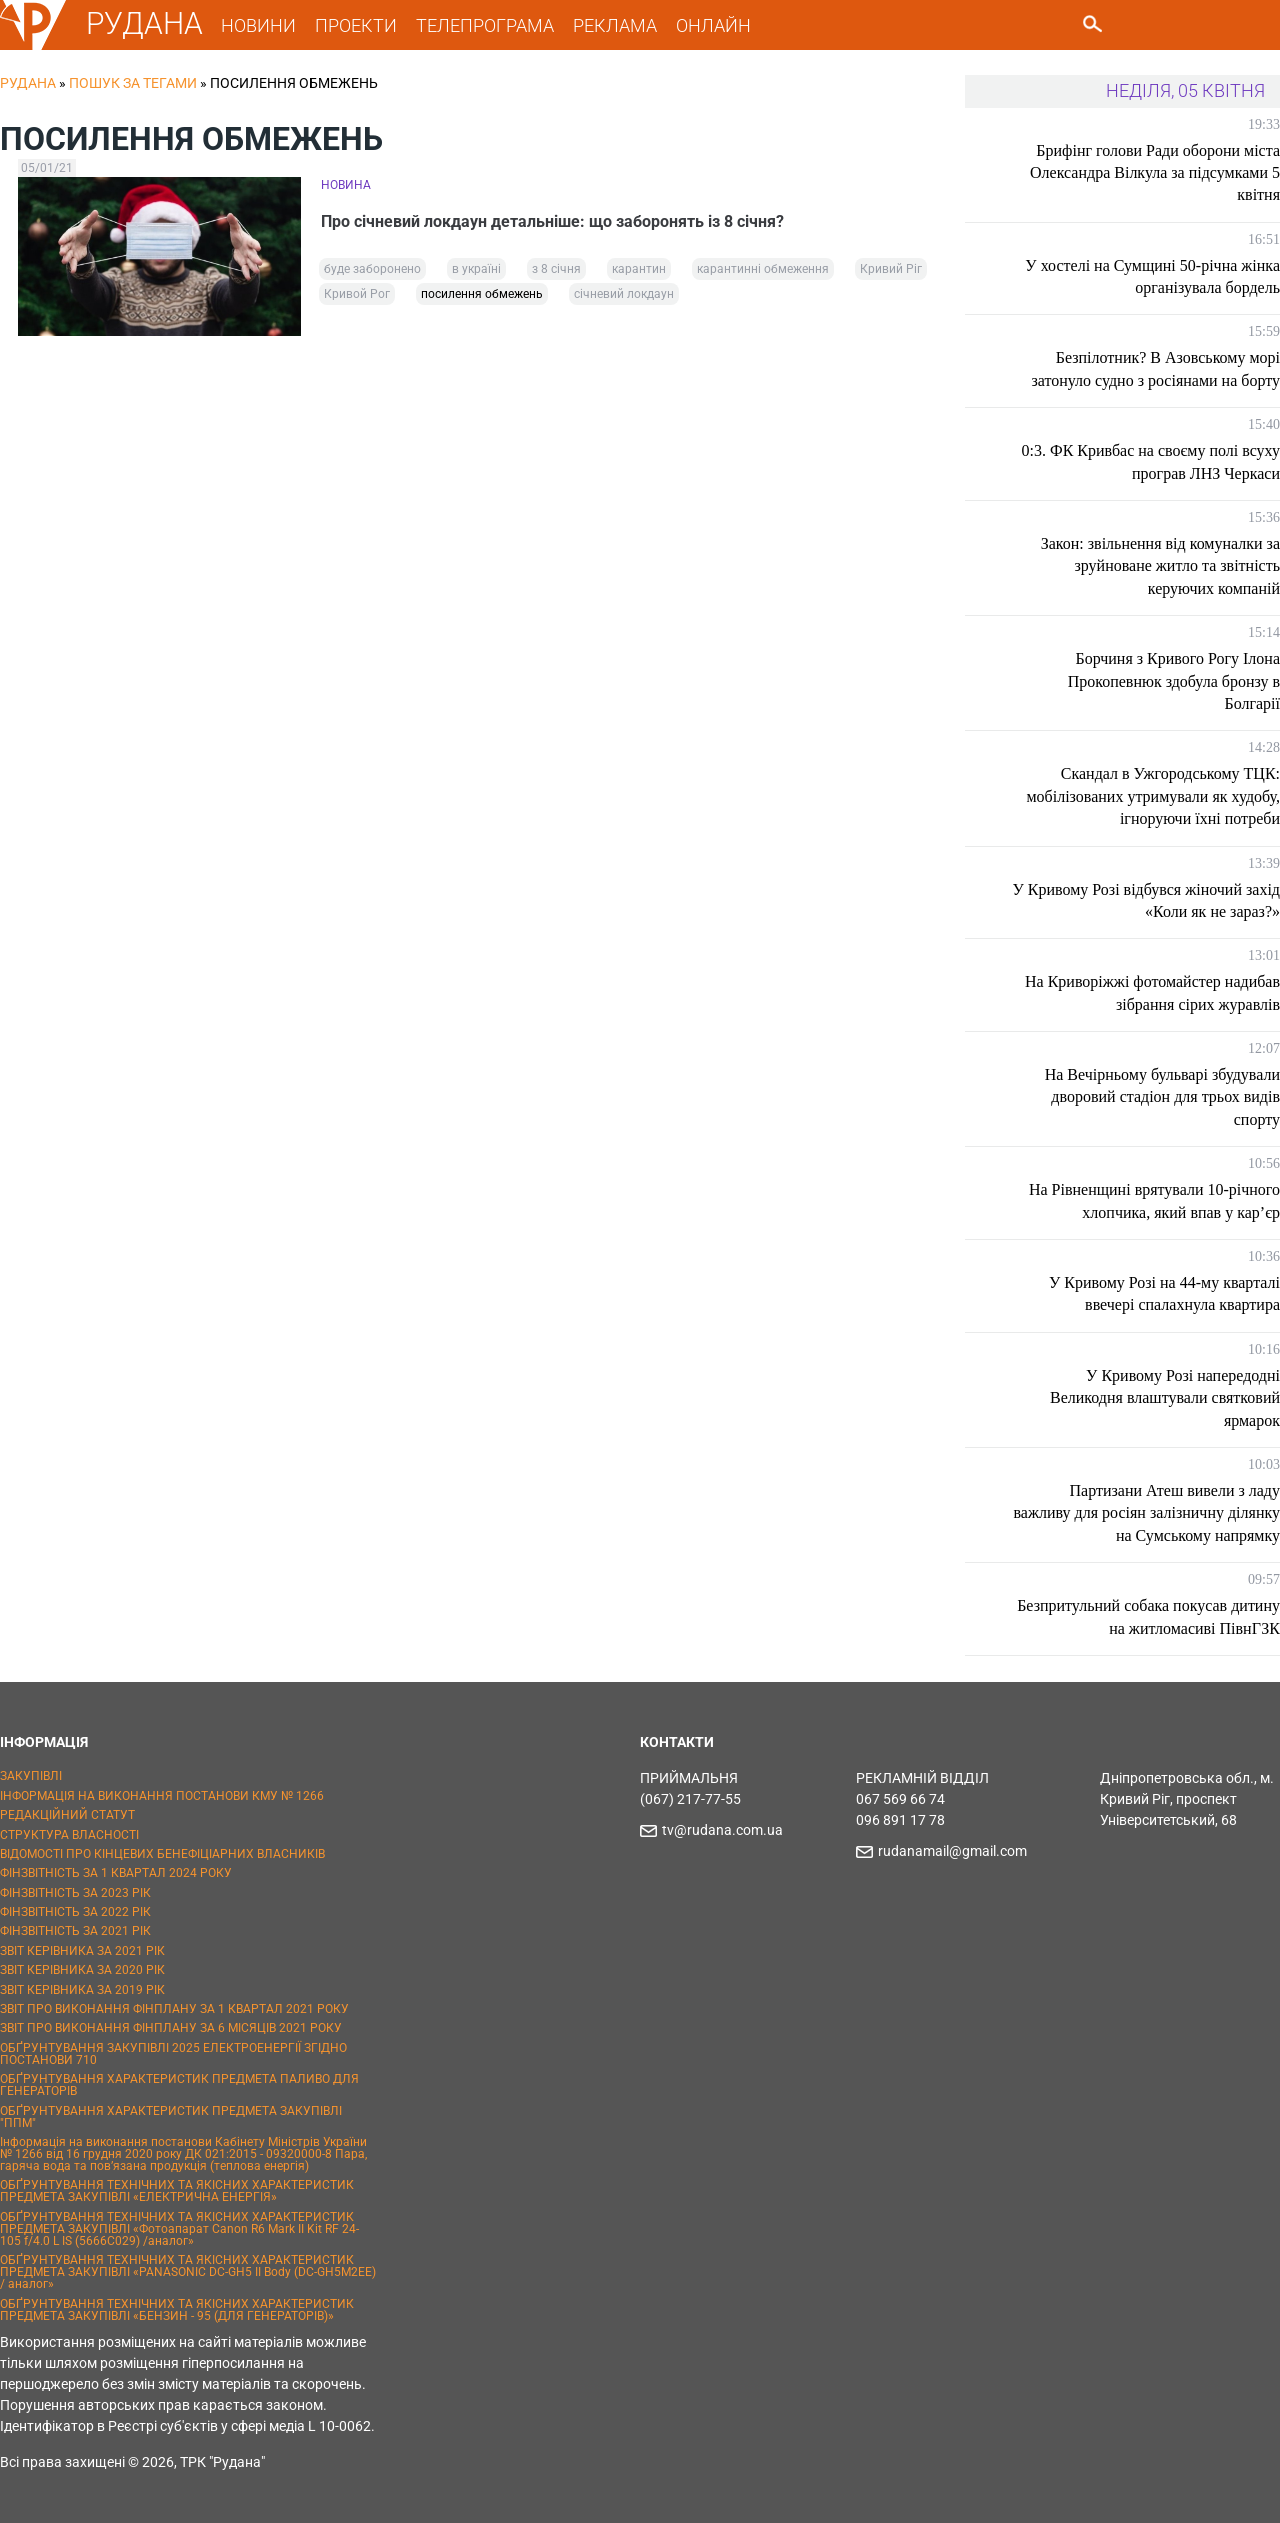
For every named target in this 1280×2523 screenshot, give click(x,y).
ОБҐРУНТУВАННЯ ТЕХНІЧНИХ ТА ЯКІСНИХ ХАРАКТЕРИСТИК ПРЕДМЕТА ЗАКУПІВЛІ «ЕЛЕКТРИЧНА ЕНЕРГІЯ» (177, 2191)
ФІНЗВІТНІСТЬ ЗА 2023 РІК (75, 1893)
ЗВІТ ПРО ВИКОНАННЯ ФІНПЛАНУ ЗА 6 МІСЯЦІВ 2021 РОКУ (171, 2028)
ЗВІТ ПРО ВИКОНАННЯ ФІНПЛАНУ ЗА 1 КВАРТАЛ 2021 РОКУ (174, 2009)
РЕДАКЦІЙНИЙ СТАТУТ (67, 1815)
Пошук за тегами (133, 83)
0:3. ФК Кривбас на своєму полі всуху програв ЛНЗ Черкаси (1151, 461)
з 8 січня (556, 269)
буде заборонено (372, 269)
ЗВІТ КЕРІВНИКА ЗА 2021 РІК (82, 1951)
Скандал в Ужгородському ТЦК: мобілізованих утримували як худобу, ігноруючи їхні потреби (1153, 796)
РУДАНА (144, 23)
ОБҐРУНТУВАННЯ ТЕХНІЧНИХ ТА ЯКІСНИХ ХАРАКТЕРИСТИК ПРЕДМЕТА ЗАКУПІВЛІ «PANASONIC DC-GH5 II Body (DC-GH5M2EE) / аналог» (188, 2272)
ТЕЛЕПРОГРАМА (485, 25)
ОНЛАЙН (713, 25)
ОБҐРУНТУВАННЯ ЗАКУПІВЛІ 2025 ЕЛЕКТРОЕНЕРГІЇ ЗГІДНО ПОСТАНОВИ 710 (173, 2054)
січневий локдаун (624, 294)
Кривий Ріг (891, 269)
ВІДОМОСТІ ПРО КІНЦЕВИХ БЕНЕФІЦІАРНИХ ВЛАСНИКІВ (162, 1854)
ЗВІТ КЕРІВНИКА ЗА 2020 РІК (82, 1970)
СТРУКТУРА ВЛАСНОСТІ (69, 1835)
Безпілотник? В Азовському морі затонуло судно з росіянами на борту (1155, 368)
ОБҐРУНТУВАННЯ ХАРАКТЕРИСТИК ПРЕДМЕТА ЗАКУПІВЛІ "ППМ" (171, 2117)
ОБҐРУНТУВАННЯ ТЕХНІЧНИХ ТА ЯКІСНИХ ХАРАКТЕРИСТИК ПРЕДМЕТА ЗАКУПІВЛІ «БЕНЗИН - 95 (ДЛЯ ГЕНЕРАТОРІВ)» (177, 2310)
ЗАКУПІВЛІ (31, 1776)
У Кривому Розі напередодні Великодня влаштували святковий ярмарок (1165, 1398)
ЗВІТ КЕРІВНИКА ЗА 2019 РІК (82, 1990)
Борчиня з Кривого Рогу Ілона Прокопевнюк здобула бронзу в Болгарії (1174, 681)
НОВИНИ (258, 25)
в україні (476, 269)
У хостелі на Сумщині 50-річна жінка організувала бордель (1152, 276)
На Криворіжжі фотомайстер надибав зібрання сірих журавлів (1152, 992)
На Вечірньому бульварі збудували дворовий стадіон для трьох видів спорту (1162, 1097)
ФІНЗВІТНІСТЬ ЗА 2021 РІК (75, 1931)
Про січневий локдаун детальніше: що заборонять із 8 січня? (552, 221)
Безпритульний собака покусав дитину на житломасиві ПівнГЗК (1148, 1616)
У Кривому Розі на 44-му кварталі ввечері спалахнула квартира (1164, 1293)
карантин (639, 269)
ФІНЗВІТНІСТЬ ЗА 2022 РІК (75, 1912)
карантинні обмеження (763, 269)
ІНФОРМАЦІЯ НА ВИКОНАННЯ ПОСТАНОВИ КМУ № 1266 (162, 1796)
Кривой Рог (357, 294)
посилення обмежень (482, 294)
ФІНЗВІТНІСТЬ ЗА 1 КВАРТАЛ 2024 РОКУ (116, 1873)
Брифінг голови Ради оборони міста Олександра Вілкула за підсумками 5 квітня (1155, 173)
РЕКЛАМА (615, 25)
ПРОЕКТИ (356, 25)
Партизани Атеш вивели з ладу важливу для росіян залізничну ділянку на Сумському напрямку (1147, 1513)
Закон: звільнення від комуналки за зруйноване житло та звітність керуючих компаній (1160, 566)
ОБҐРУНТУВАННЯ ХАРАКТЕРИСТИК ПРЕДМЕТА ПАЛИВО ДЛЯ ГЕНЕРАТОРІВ (179, 2085)
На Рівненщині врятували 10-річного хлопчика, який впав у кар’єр (1154, 1200)
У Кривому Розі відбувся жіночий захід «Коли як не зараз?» (1146, 900)
